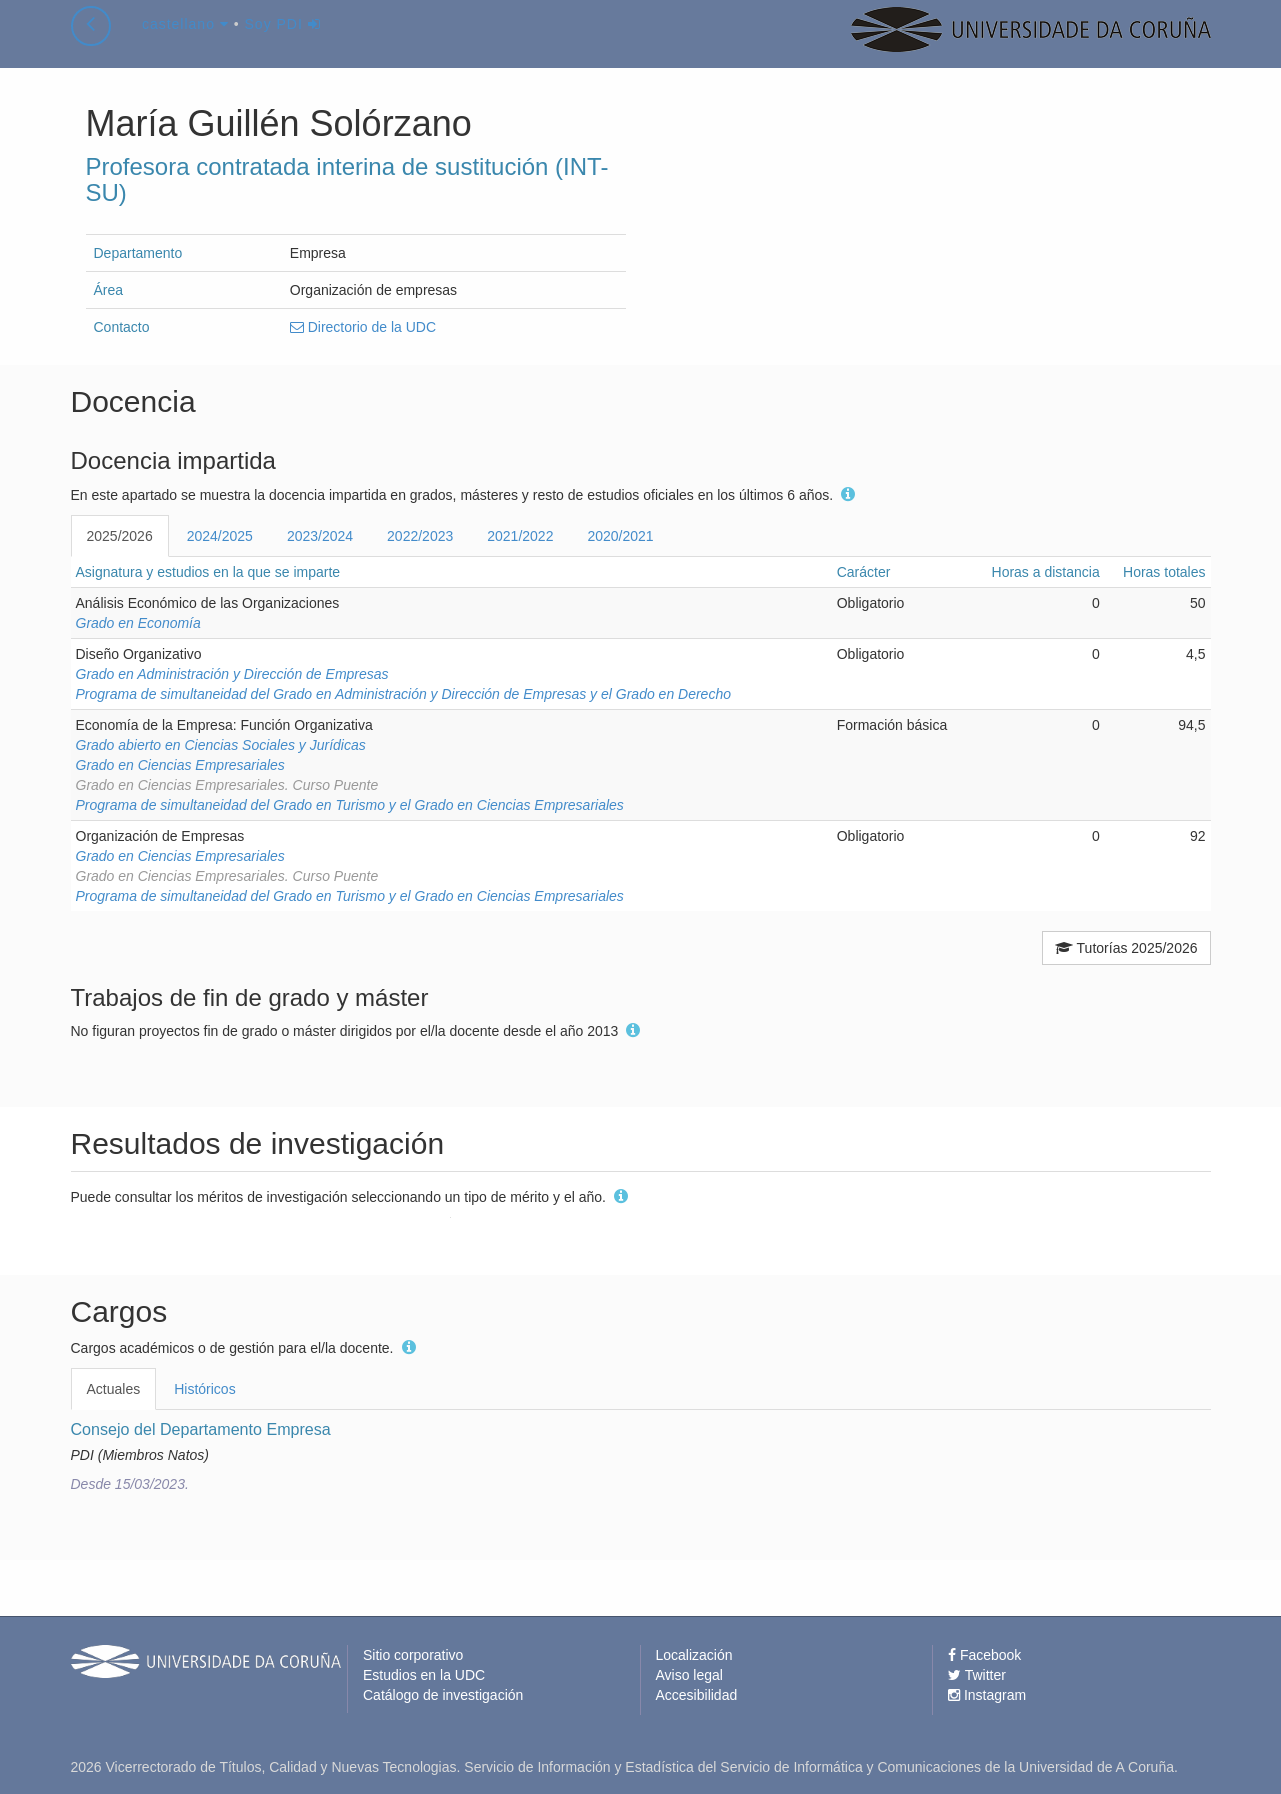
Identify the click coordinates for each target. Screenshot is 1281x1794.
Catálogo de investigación (443, 1695)
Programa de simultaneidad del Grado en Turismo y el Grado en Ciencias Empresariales (350, 805)
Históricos (204, 1389)
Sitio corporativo (413, 1655)
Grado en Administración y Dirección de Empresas (232, 674)
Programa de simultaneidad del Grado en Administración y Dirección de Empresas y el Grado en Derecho (403, 694)
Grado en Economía (138, 623)
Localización (694, 1655)
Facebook (984, 1655)
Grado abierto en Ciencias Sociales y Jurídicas (221, 745)
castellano (185, 44)
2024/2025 (220, 536)
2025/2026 (120, 536)
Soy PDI (283, 44)
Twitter (977, 1675)
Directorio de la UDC (363, 327)
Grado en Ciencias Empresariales (180, 765)
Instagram (987, 1695)
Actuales (114, 1389)
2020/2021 (620, 536)
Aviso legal (689, 1675)
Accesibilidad (697, 1695)
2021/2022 (520, 536)
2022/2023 (420, 536)
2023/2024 (320, 536)
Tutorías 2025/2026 (1126, 948)
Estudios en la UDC (424, 1675)
